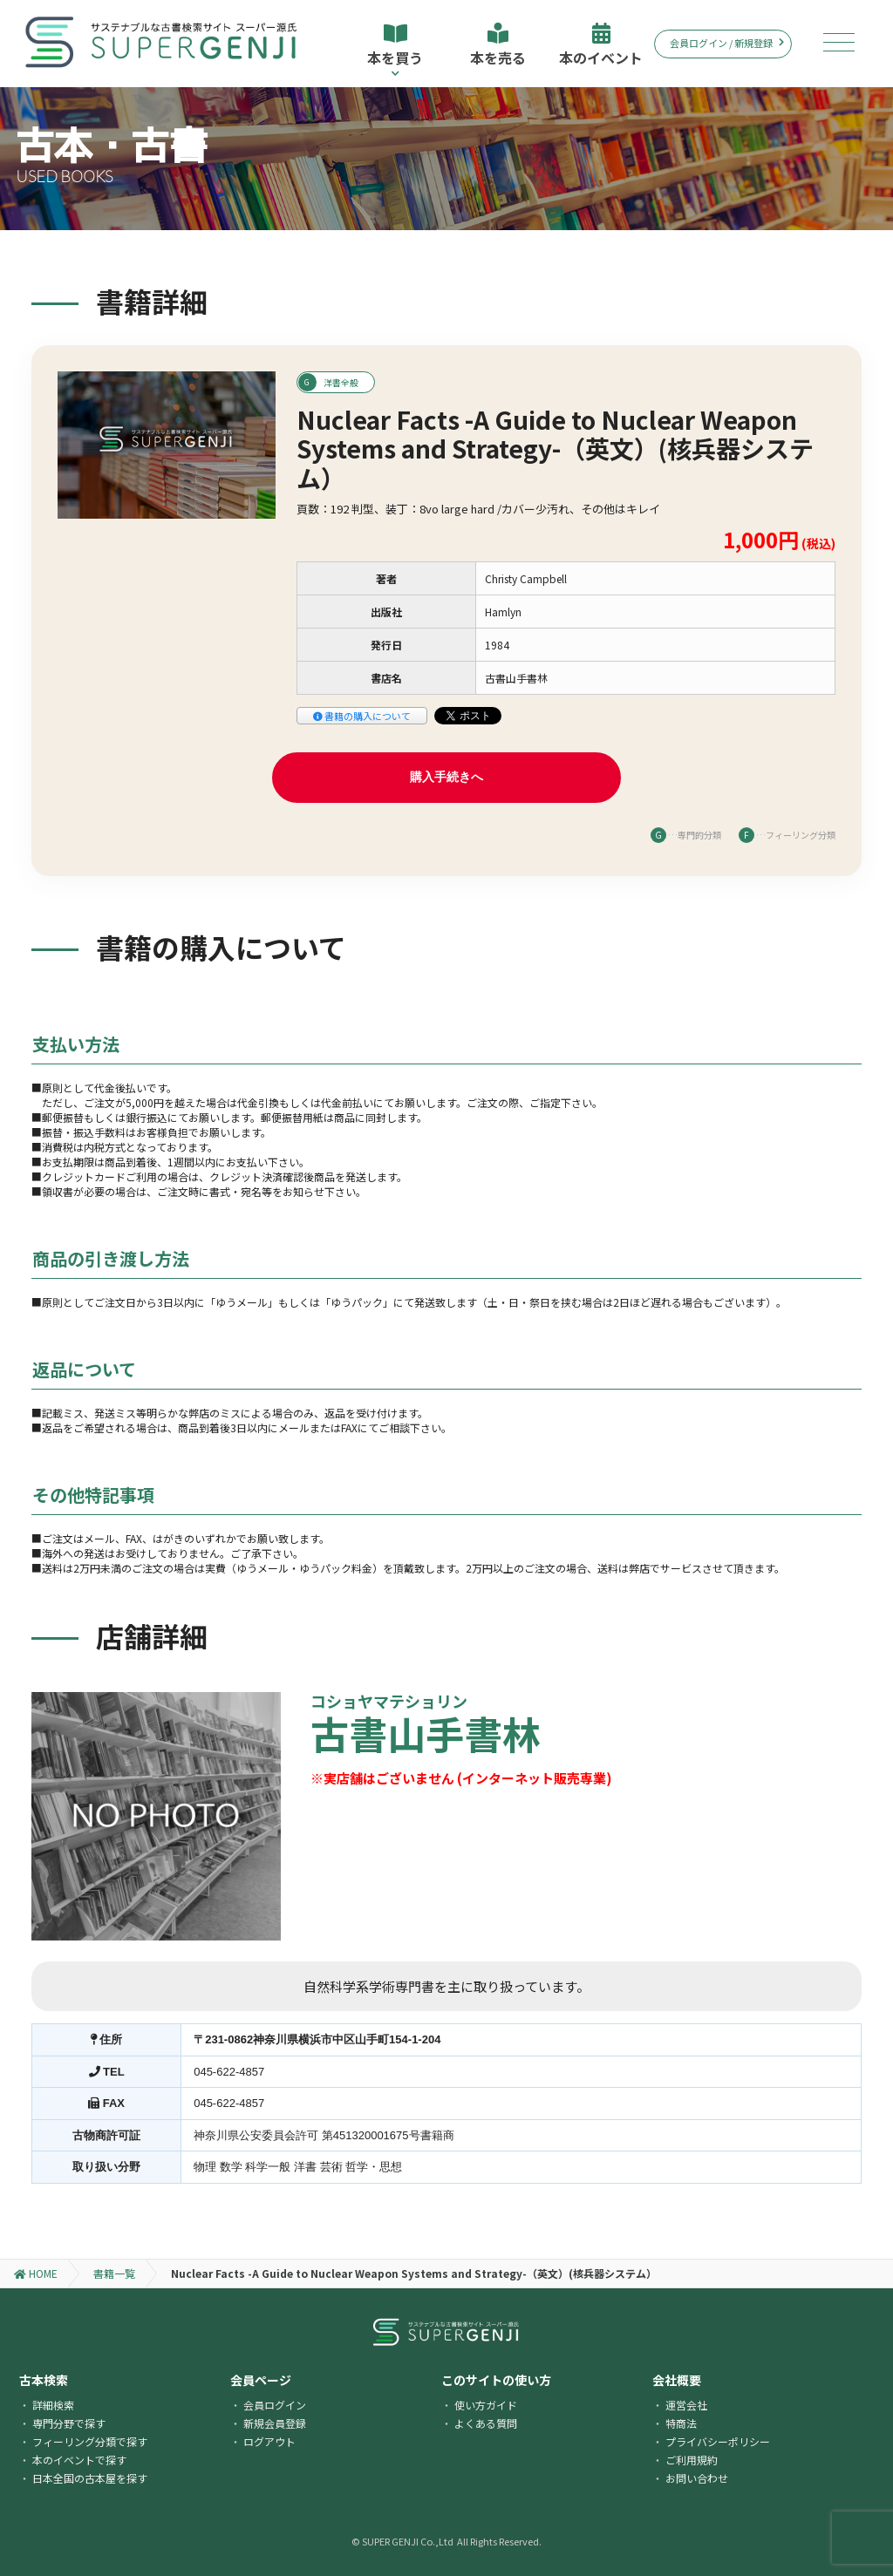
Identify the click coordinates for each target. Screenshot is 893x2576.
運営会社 (686, 2404)
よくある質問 (485, 2423)
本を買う (395, 50)
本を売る (498, 45)
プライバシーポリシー (717, 2441)
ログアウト (269, 2441)
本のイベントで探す (79, 2459)
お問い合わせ (696, 2478)
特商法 (681, 2423)
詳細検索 (53, 2404)
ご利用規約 (691, 2459)
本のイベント (601, 45)
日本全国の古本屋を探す (89, 2478)
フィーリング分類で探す (89, 2441)
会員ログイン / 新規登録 (727, 43)
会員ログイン (274, 2404)
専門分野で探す (69, 2423)
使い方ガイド (485, 2404)
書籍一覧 (114, 2273)
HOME (36, 2273)
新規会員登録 (274, 2423)
